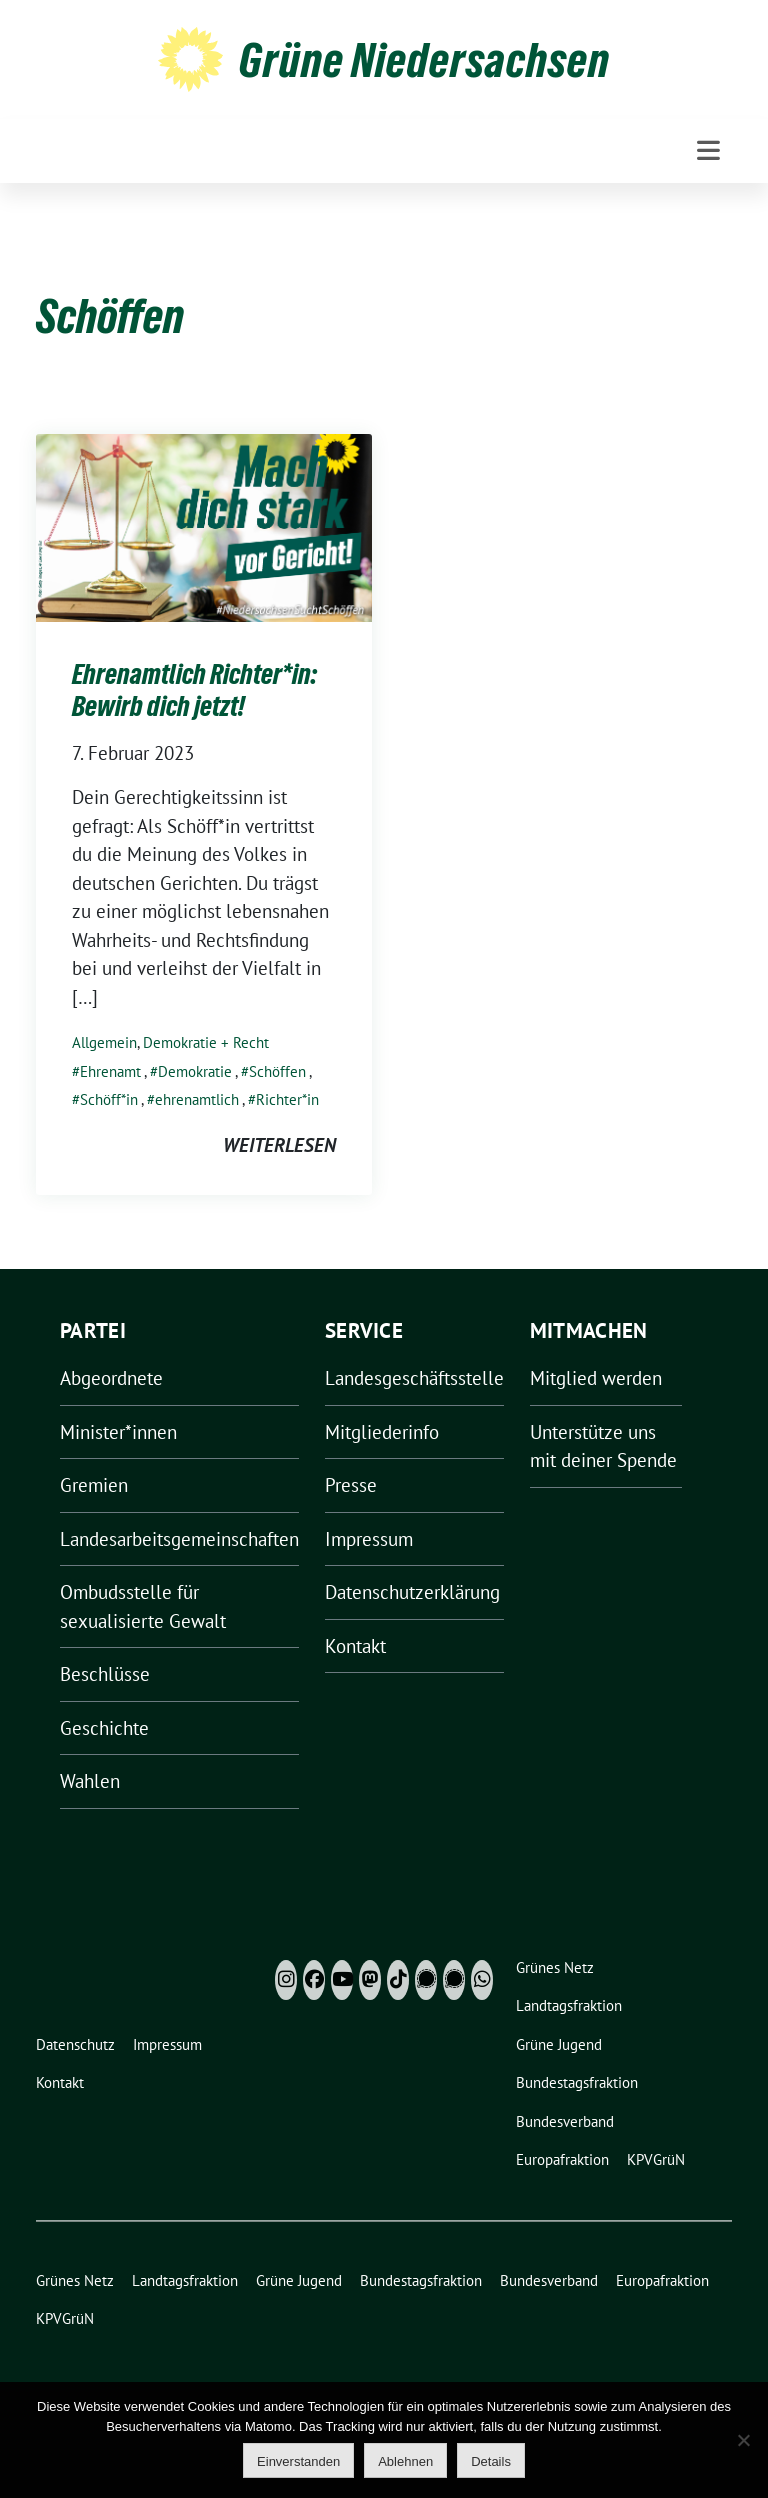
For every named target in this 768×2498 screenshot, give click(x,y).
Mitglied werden (596, 1378)
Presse (351, 1485)
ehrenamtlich (197, 1099)
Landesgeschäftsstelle (414, 1378)
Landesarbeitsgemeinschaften (179, 1539)
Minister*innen (118, 1432)
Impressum (369, 1539)
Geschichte (104, 1728)
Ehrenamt (110, 1071)
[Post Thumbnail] (204, 525)
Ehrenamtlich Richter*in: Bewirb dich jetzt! (194, 690)
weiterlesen (279, 1145)
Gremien (94, 1485)
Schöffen (277, 1071)
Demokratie (195, 1071)
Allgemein (104, 1042)
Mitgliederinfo (382, 1432)
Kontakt (355, 1646)
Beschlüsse (105, 1674)
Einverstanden (298, 2461)
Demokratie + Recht (206, 1042)
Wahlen (90, 1781)
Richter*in (287, 1099)
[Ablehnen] (743, 2440)
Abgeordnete (111, 1378)
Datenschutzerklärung (412, 1592)
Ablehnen (405, 2461)
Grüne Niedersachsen (424, 60)
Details (491, 2461)
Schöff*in (109, 1099)
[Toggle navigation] (708, 150)
